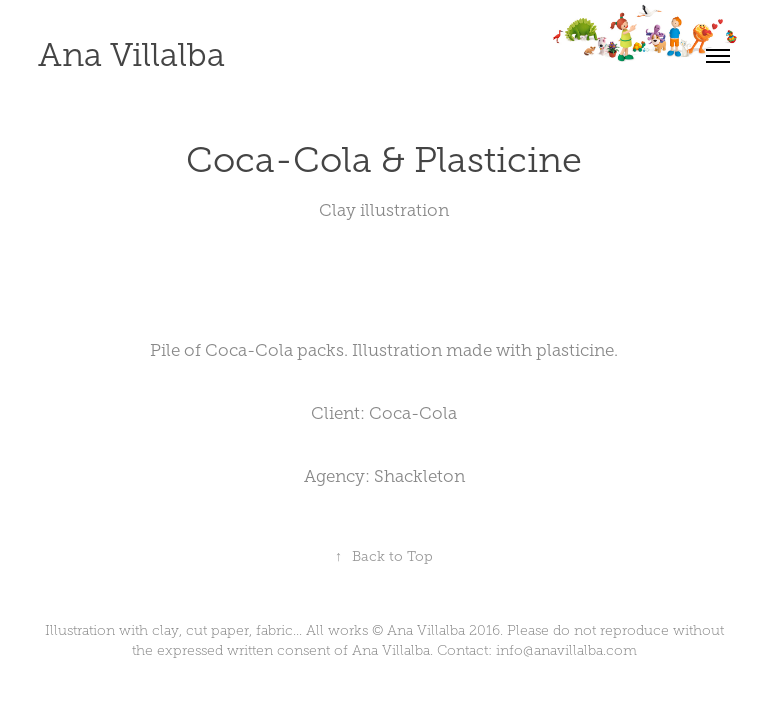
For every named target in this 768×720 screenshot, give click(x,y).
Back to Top (384, 556)
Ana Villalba (131, 55)
